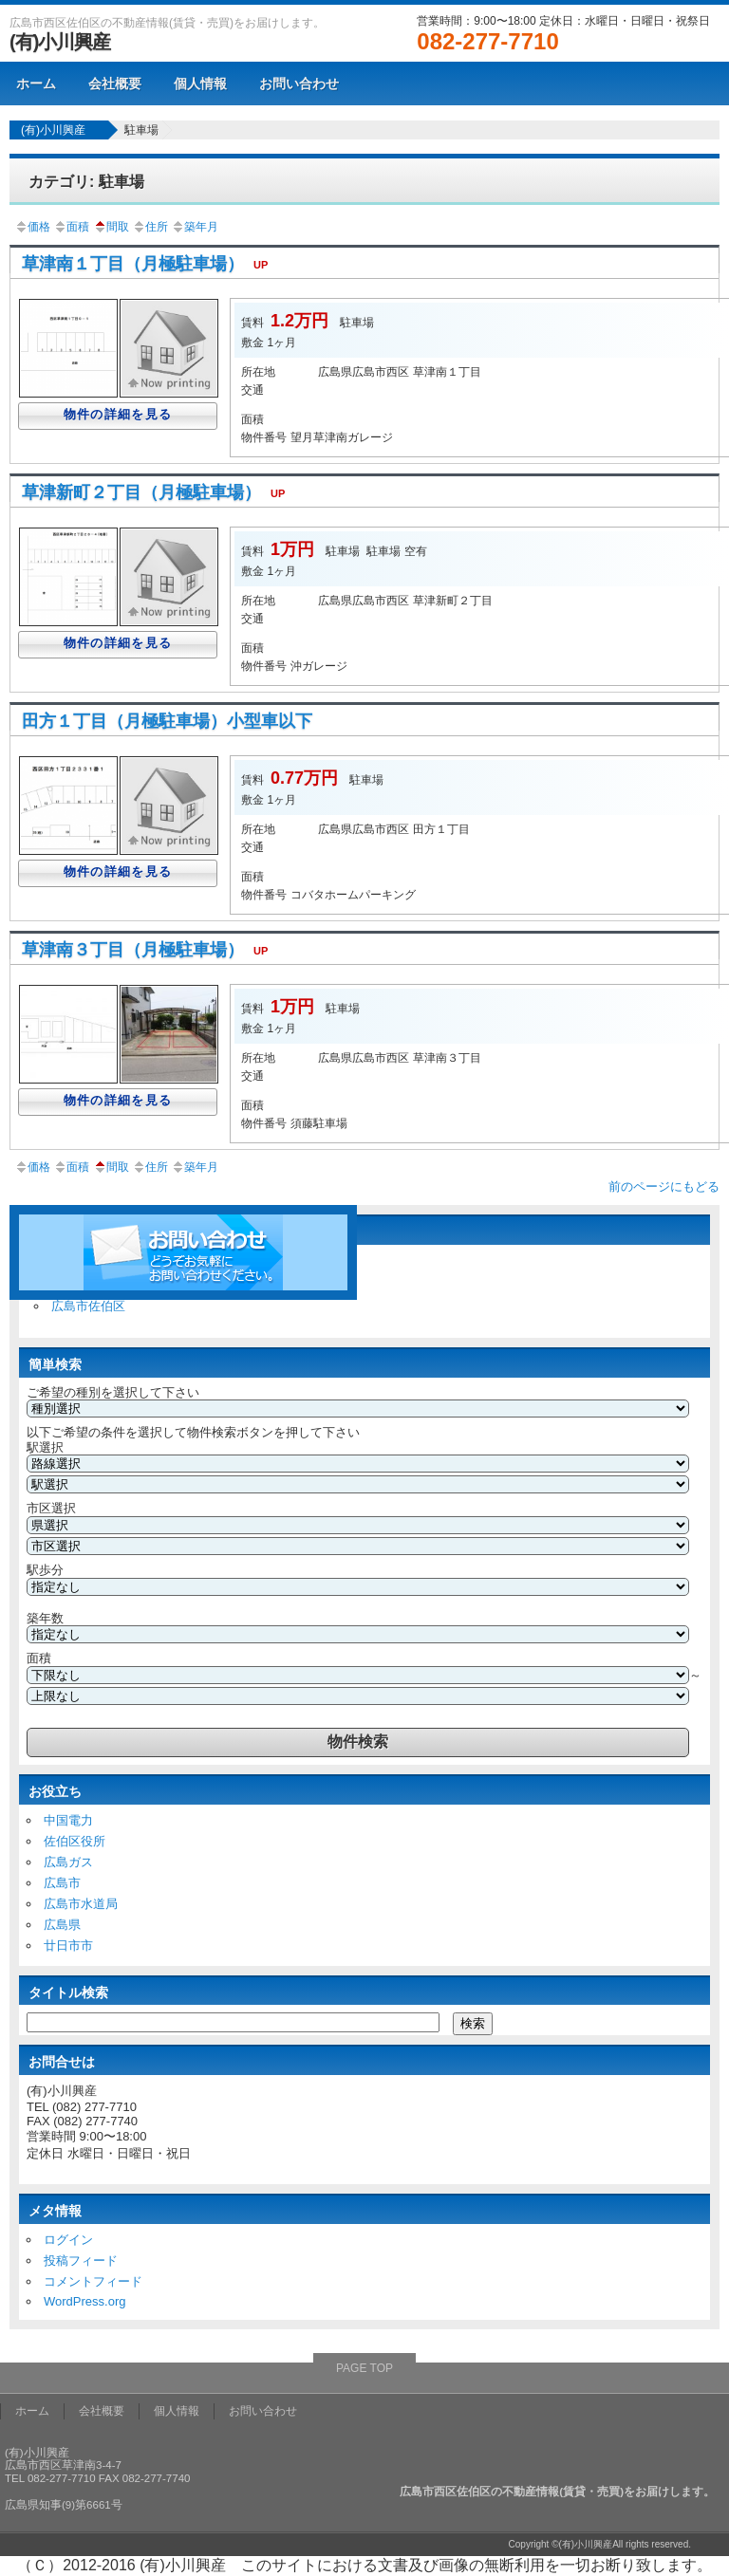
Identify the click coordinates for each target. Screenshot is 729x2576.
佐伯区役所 (74, 1841)
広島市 (62, 1883)
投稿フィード (81, 2260)
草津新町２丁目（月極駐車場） (158, 492)
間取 (111, 226)
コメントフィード (93, 2281)
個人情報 (200, 83)
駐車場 (141, 130)
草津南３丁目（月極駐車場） (149, 949)
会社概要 (114, 83)
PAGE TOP (364, 2368)
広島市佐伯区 (88, 1306)
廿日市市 (68, 1945)
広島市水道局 (81, 1904)
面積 (71, 226)
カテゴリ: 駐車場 (86, 182)
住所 (150, 226)
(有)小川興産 (59, 41)
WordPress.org (84, 2301)
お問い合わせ (299, 83)
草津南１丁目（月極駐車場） (149, 263)
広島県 (62, 1925)
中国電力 (68, 1820)
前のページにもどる (664, 1186)
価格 (32, 226)
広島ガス (68, 1862)
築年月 (194, 226)
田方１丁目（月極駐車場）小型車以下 (167, 721)
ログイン (68, 2240)
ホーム (36, 83)
